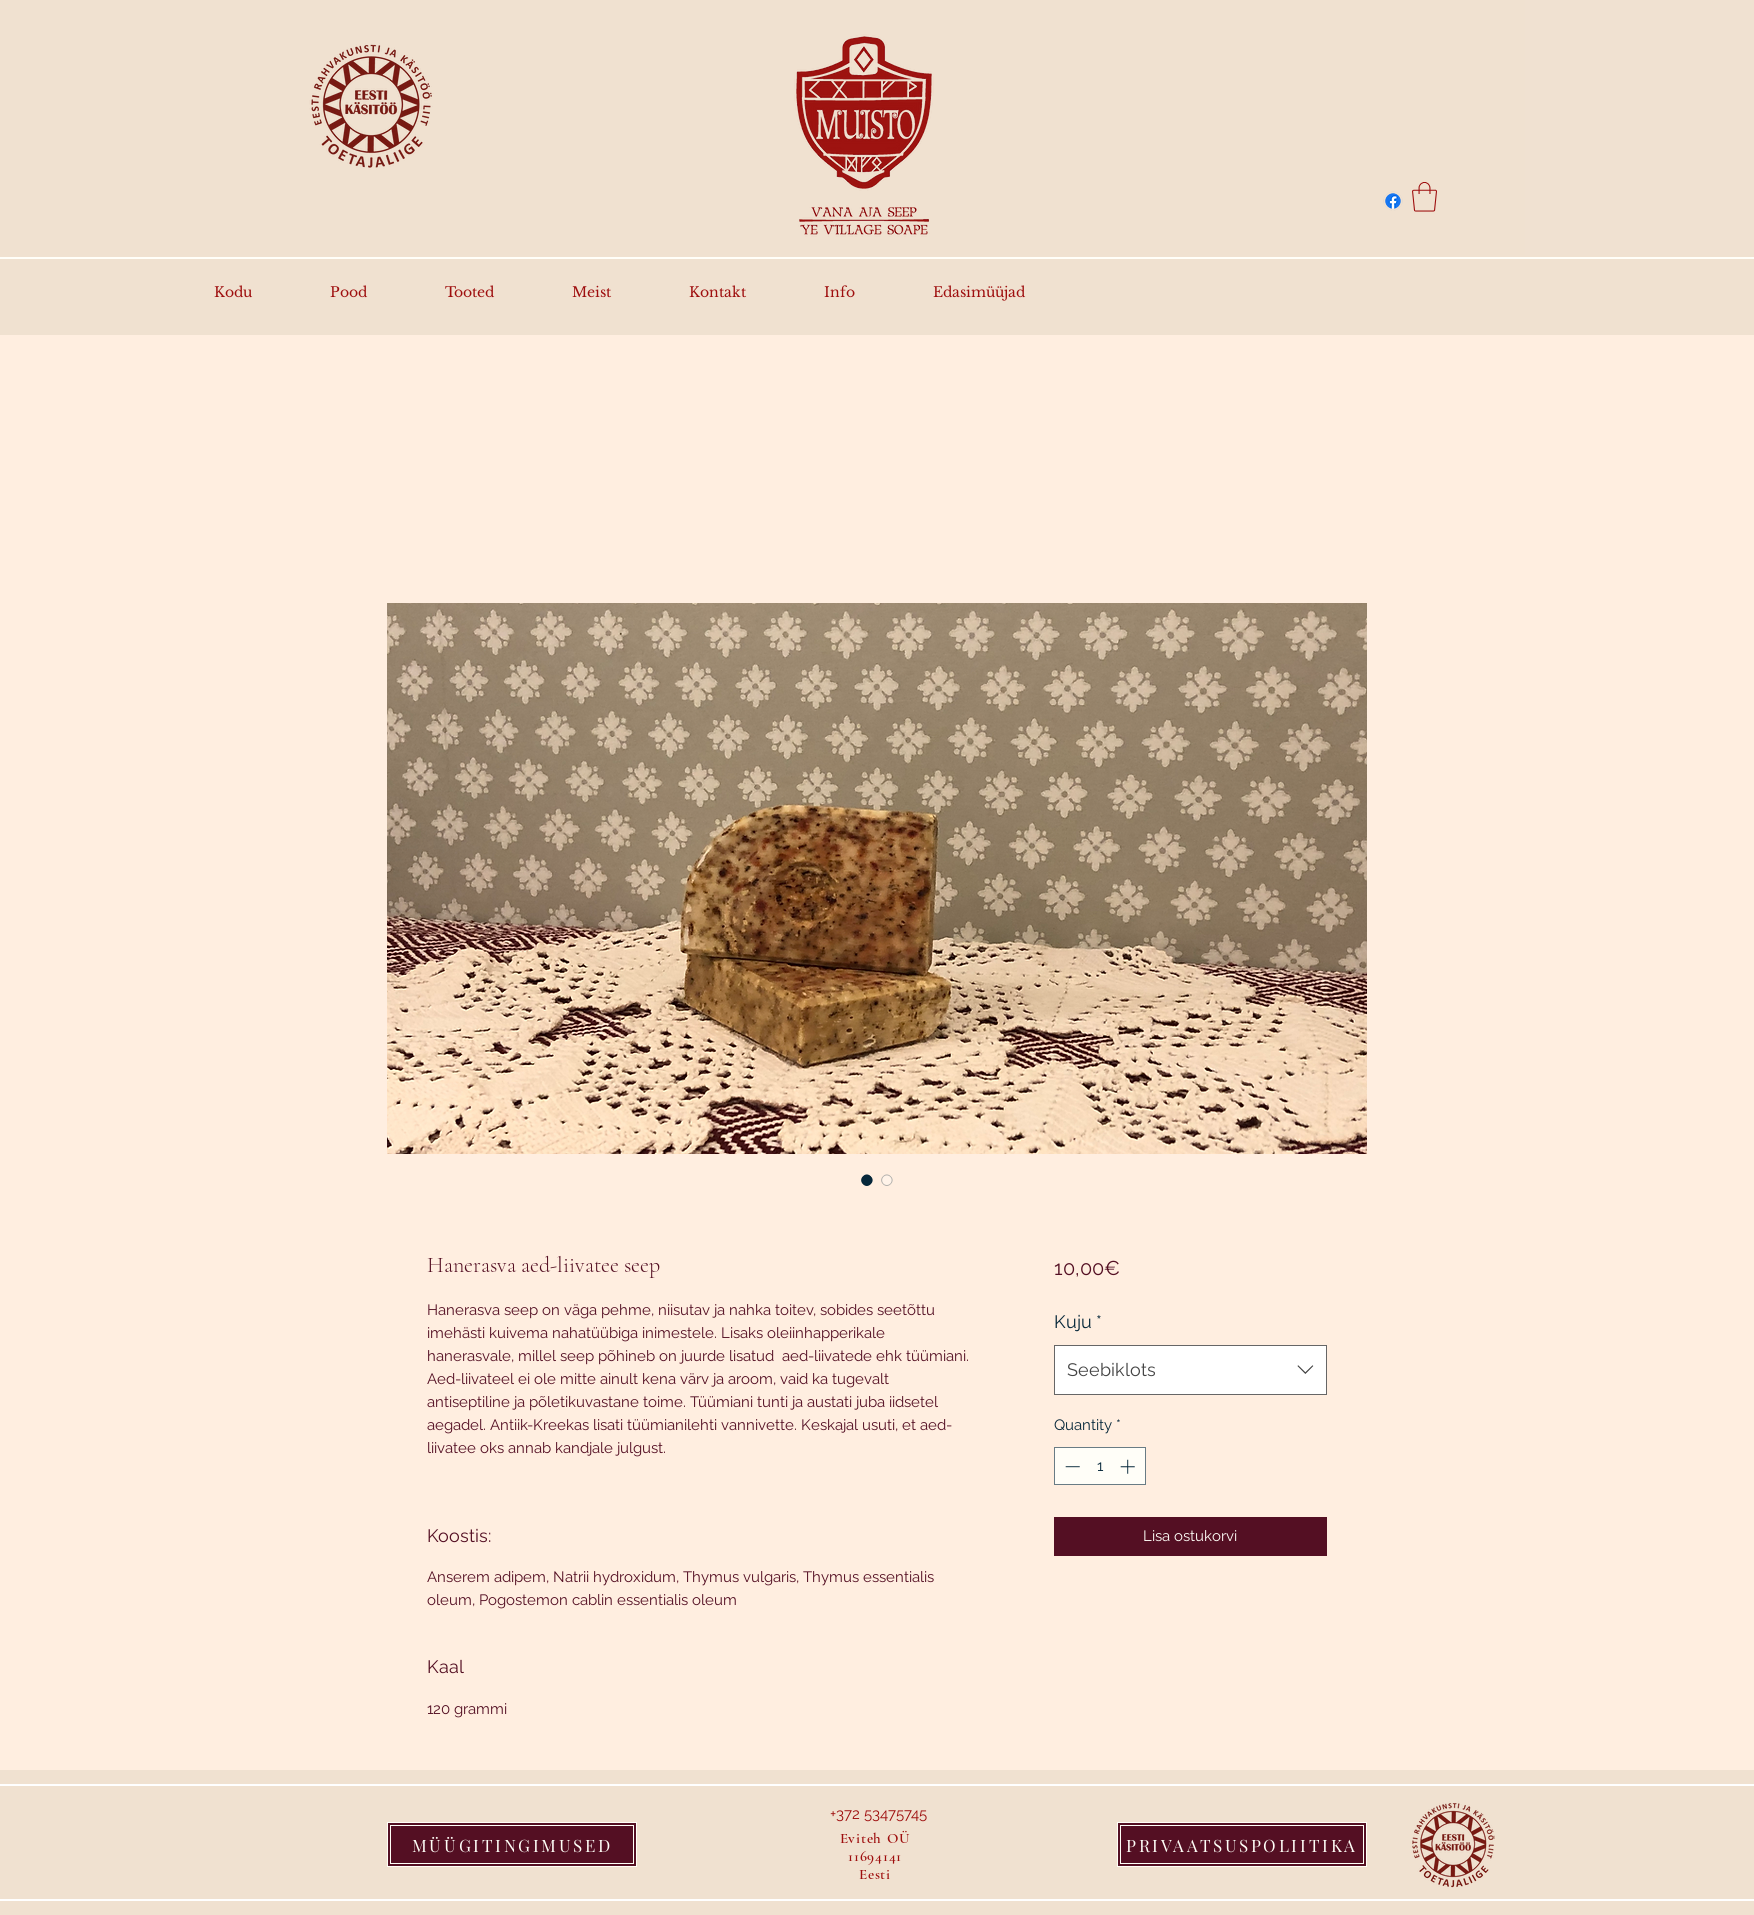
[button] (1424, 197)
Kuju (1078, 1321)
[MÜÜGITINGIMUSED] (512, 1844)
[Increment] (1129, 1466)
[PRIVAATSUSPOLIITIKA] (1242, 1844)
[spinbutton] (1099, 1466)
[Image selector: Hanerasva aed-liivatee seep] (867, 1180)
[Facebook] (1393, 201)
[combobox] (1190, 1370)
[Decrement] (1070, 1466)
